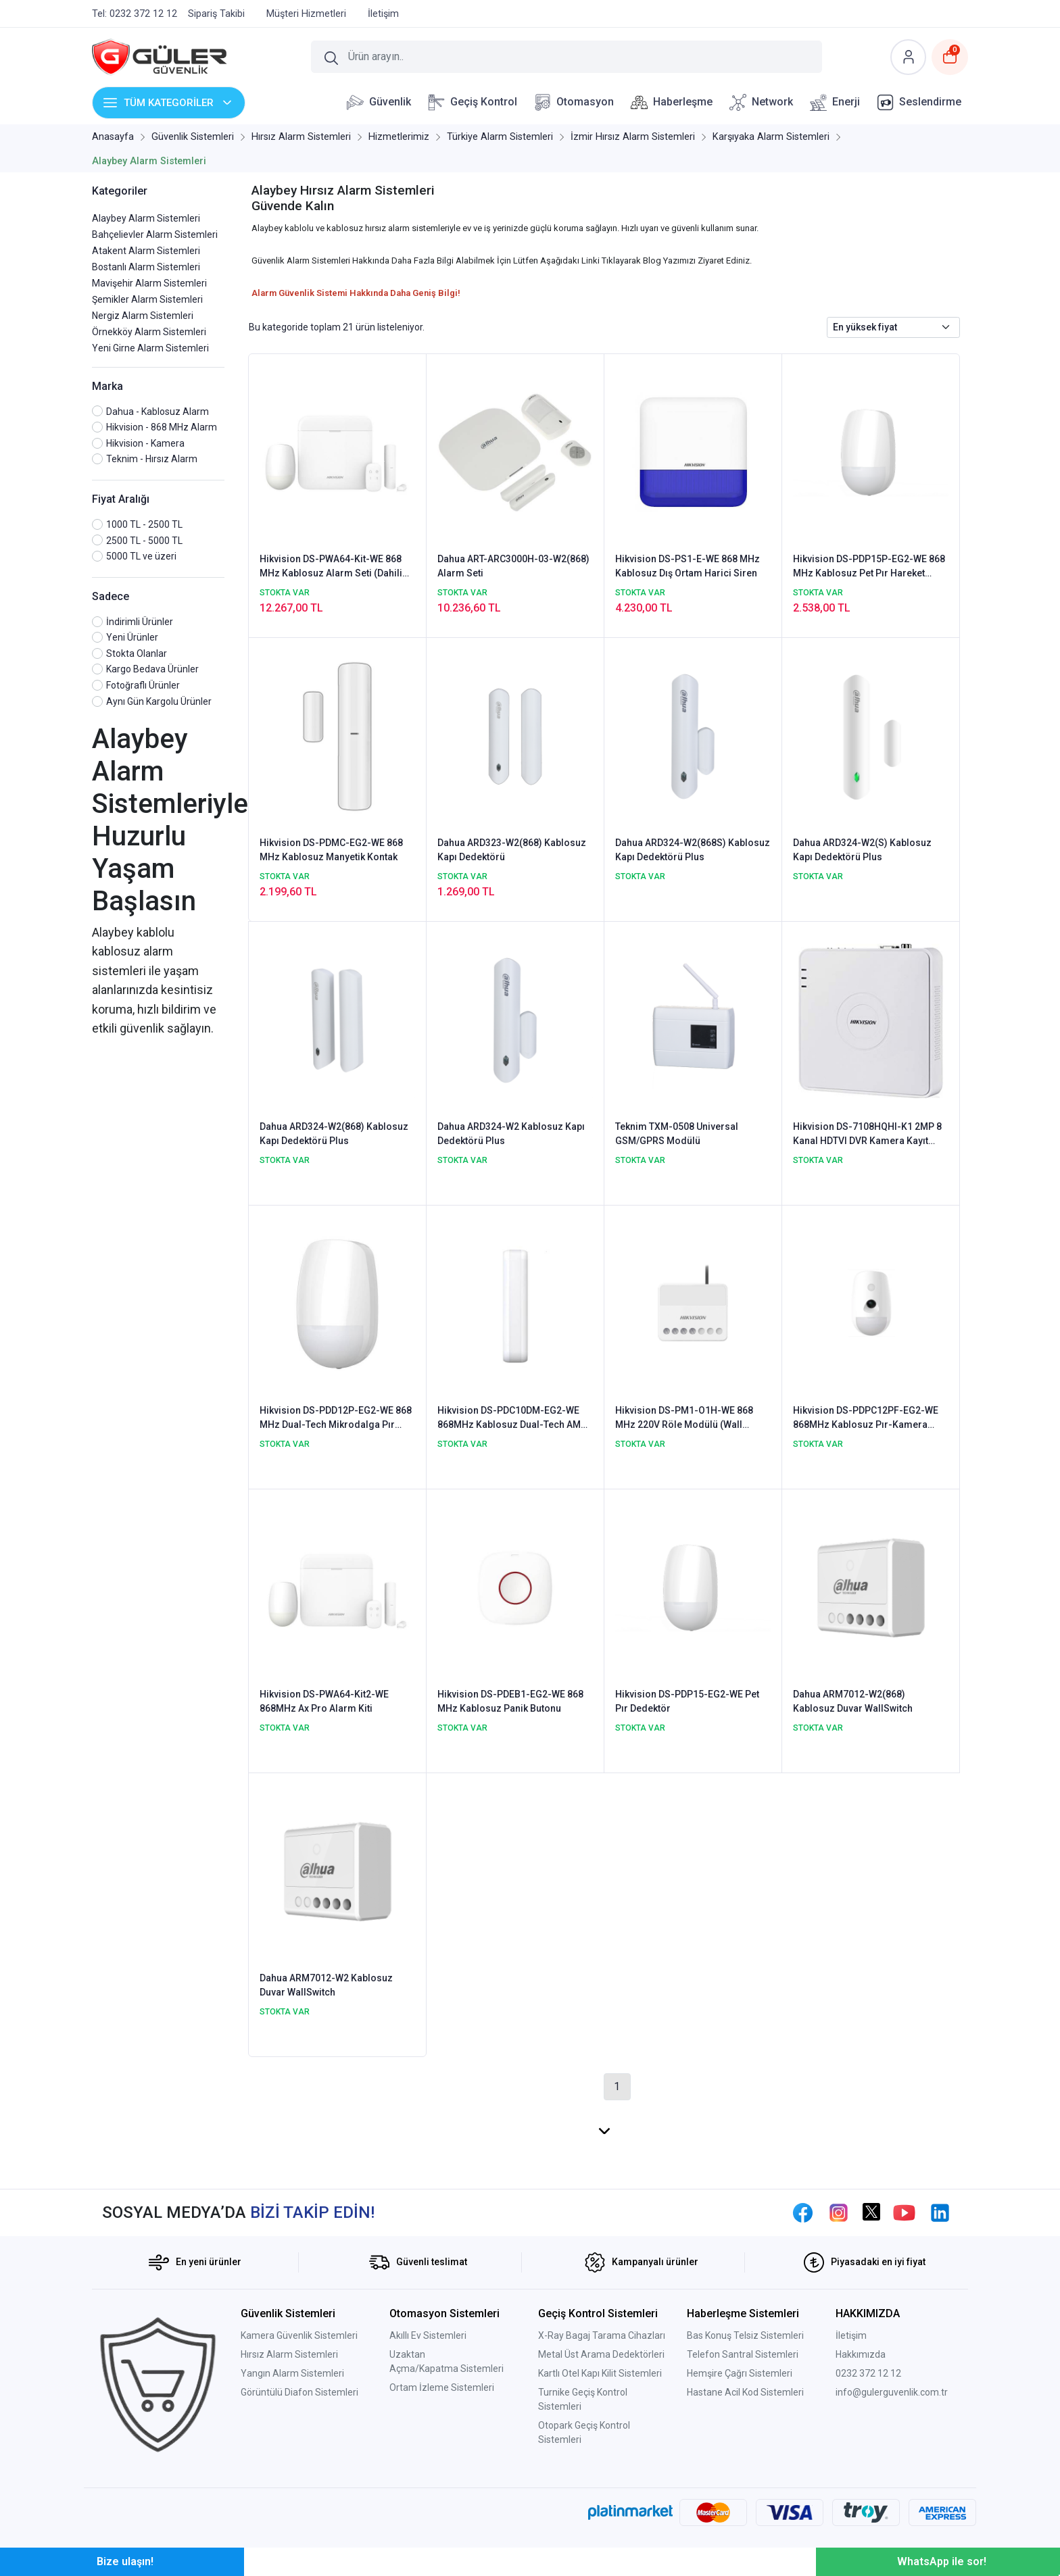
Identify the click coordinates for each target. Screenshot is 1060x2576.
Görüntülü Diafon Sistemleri (299, 2392)
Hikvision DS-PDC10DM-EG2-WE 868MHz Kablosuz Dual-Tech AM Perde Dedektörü (509, 1418)
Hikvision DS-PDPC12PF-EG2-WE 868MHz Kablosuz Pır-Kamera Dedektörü (865, 1418)
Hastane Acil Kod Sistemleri (745, 2392)
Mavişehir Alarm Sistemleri (149, 283)
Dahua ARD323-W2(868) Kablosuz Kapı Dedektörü (511, 849)
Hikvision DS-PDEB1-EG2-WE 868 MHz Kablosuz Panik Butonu (510, 1701)
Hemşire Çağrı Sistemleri (739, 2373)
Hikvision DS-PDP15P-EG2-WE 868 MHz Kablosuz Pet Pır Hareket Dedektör (869, 566)
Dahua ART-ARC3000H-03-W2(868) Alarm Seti (513, 565)
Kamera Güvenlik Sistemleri (299, 2335)
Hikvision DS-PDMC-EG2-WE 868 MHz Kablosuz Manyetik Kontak (331, 849)
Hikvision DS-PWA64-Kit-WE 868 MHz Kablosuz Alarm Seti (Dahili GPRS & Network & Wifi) (331, 566)
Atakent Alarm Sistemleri (146, 250)
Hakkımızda (861, 2354)
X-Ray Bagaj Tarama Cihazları (601, 2335)
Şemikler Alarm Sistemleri (147, 299)
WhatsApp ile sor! (941, 2561)
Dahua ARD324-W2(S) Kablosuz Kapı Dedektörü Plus (862, 849)
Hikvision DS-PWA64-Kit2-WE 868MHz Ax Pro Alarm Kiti (324, 1701)
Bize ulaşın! (125, 2561)
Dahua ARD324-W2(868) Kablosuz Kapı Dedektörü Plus (334, 1133)
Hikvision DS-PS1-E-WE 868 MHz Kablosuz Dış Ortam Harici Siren (687, 565)
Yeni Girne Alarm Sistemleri (150, 348)
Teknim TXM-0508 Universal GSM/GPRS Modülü (676, 1133)
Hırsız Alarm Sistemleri (289, 2354)
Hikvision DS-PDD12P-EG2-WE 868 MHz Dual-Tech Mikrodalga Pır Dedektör (336, 1418)
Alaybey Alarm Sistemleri (146, 218)
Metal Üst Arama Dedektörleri (601, 2354)
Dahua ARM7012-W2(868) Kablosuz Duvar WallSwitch (853, 1701)
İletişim (851, 2335)
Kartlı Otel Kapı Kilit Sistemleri (600, 2373)
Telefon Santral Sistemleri (742, 2354)
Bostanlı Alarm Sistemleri (146, 267)
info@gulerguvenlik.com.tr (892, 2392)
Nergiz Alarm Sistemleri (142, 315)
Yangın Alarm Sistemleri (292, 2373)
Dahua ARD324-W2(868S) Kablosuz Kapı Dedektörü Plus (692, 849)
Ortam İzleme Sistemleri (441, 2387)
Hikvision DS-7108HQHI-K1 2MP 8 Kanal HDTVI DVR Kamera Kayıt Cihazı (867, 1134)
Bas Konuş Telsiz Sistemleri (745, 2335)
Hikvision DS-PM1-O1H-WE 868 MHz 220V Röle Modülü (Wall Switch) (684, 1418)
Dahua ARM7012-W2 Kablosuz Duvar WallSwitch (326, 1985)
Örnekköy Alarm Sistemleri (149, 331)
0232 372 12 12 (868, 2373)
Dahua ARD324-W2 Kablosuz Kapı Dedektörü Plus (511, 1133)
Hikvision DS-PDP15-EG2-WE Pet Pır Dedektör (687, 1701)
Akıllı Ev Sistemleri (427, 2335)
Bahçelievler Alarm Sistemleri (155, 234)
